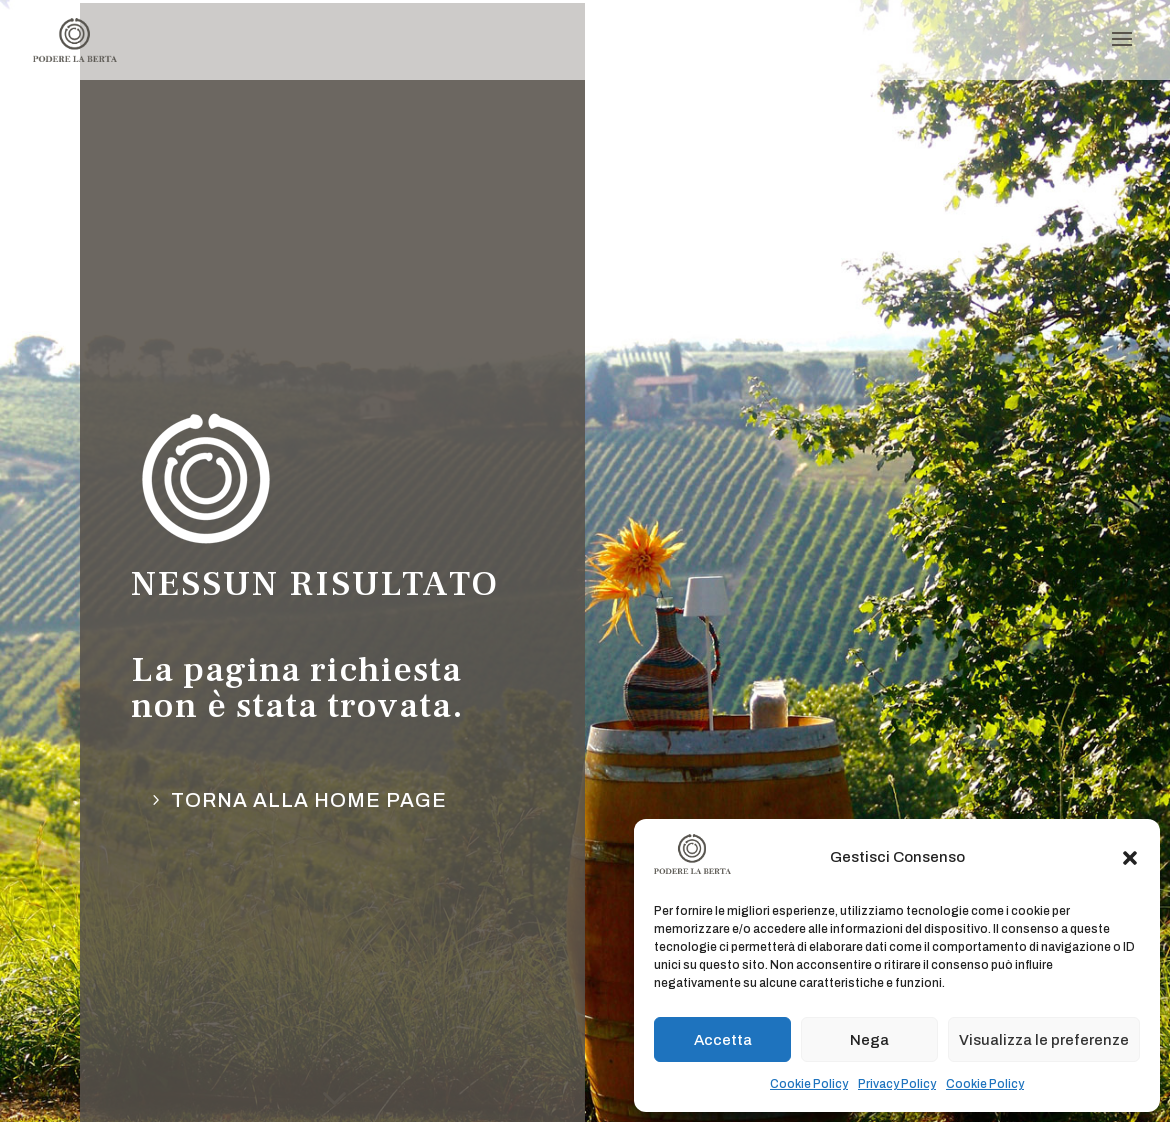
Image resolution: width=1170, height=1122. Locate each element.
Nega (869, 1040)
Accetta (723, 1040)
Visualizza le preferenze (1044, 1040)
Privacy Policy (897, 1084)
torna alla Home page (309, 800)
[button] (1130, 858)
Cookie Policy (809, 1084)
